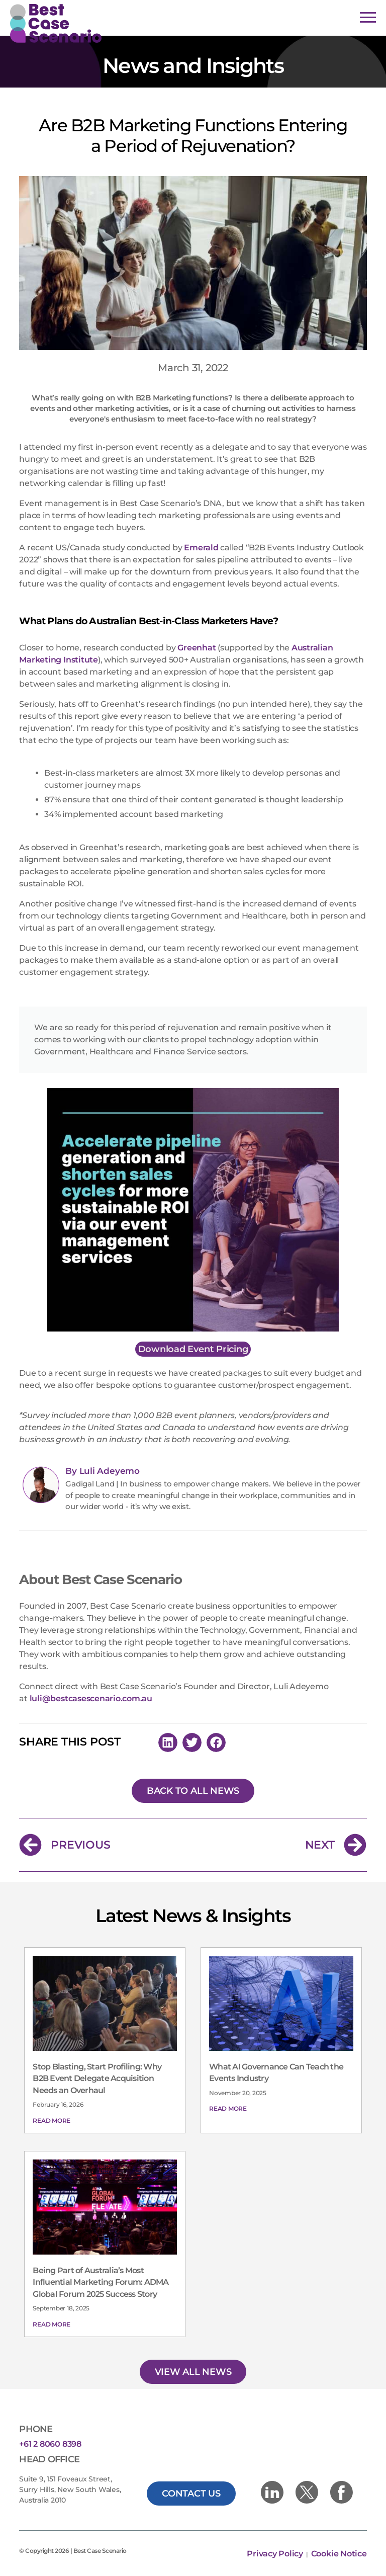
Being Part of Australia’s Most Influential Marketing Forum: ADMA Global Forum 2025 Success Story (100, 2282)
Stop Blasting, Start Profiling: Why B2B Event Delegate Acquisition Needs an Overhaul (97, 2078)
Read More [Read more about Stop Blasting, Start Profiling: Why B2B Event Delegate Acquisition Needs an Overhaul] (51, 2120)
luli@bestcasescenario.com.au (91, 1698)
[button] (167, 1742)
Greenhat (196, 647)
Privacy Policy (276, 2553)
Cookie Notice (339, 2553)
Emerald (201, 547)
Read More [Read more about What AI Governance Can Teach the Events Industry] (228, 2108)
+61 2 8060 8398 (50, 2444)
